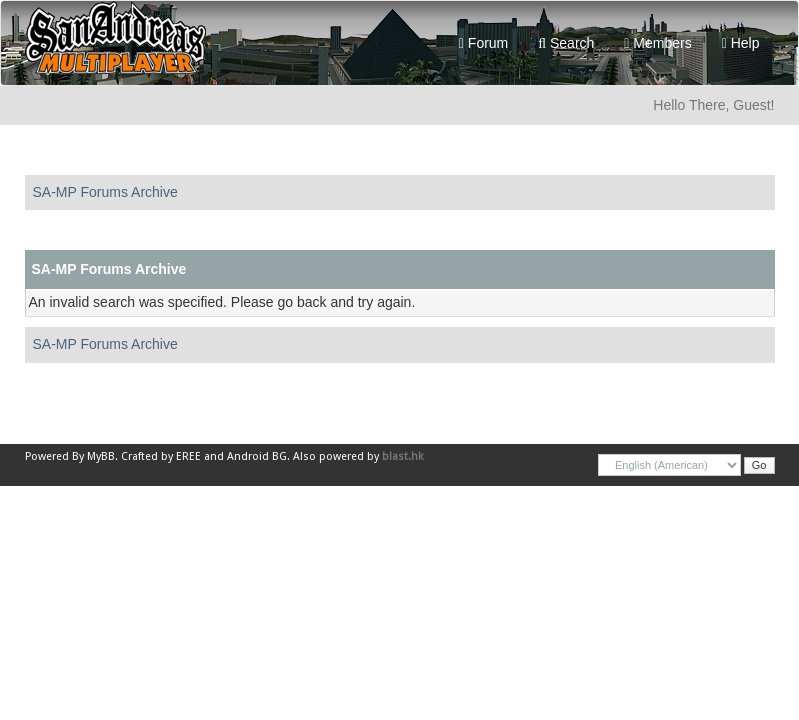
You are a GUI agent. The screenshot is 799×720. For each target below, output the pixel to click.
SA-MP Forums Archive (105, 192)
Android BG (257, 456)
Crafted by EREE (161, 456)
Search (566, 43)
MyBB (101, 456)
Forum (483, 43)
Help (741, 43)
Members (657, 43)
